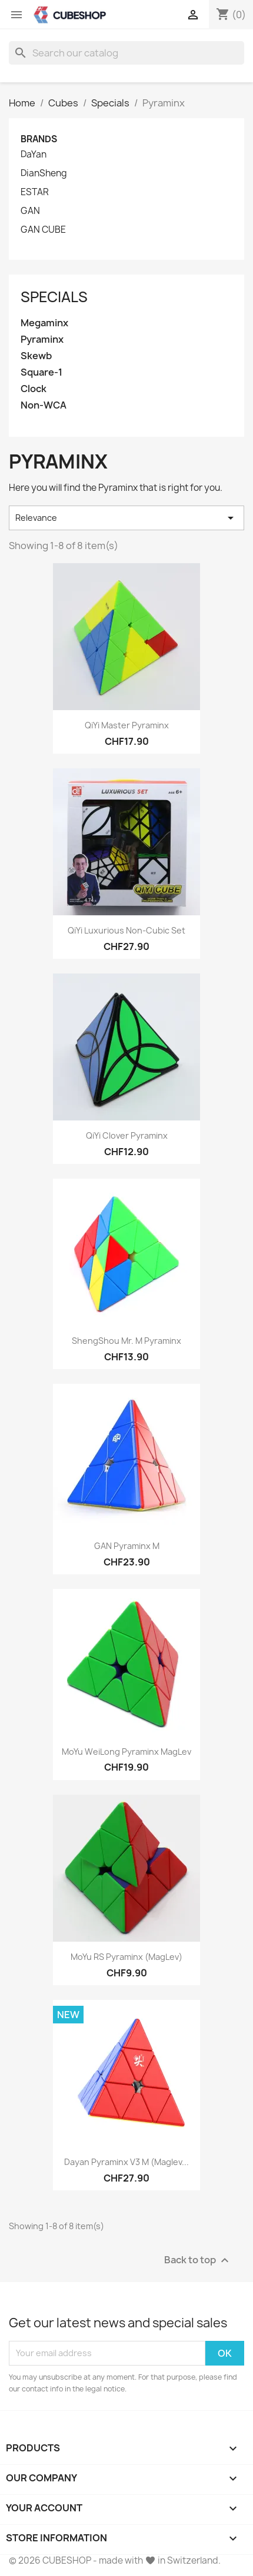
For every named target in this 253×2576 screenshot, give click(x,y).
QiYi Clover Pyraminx (127, 1135)
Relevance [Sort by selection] (126, 518)
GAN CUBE (43, 230)
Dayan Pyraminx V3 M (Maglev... (126, 2161)
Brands (39, 139)
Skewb (36, 356)
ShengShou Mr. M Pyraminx (126, 1340)
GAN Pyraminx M (126, 1545)
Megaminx (44, 323)
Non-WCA (43, 405)
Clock (33, 389)
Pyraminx (42, 339)
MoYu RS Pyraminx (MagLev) (126, 1956)
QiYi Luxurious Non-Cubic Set (126, 930)
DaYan (33, 154)
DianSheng (44, 173)
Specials (54, 297)
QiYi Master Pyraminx (127, 725)
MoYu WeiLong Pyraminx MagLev (126, 1751)
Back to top (198, 2260)
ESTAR (35, 192)
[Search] (126, 53)
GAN (30, 211)
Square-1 (41, 372)
